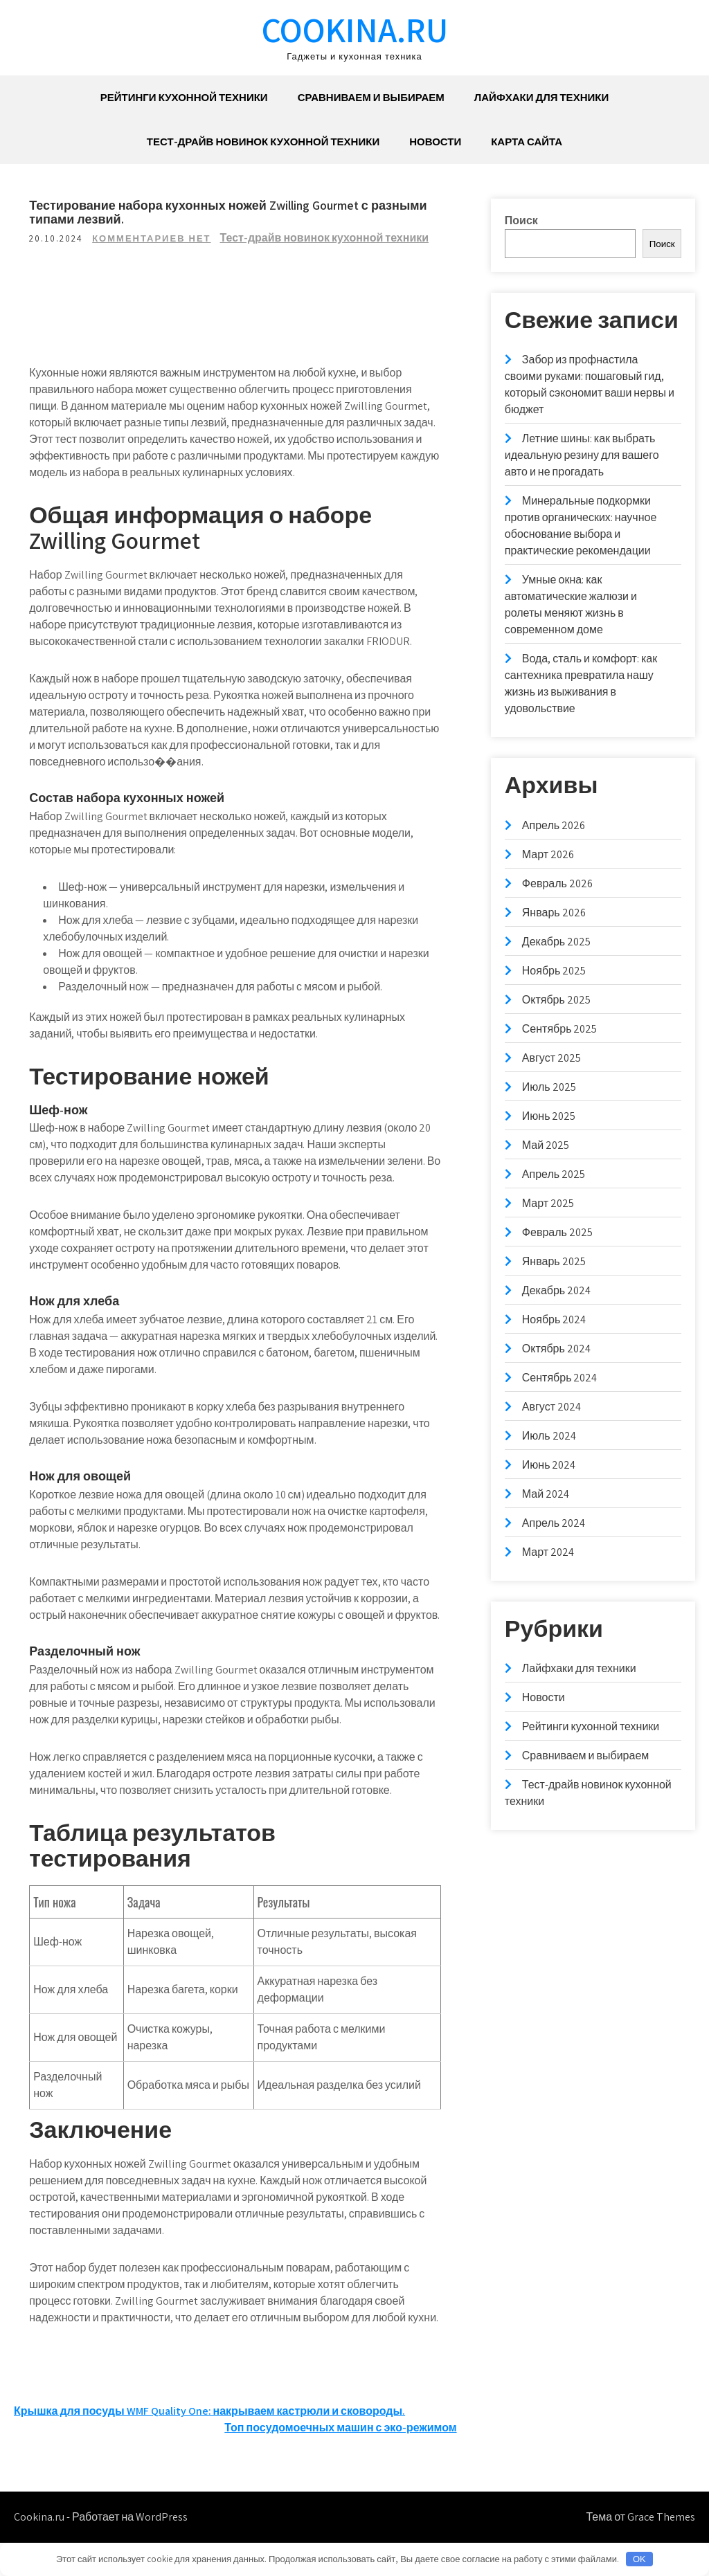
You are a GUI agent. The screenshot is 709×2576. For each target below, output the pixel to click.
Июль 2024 (549, 1435)
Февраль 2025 (557, 1232)
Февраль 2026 (557, 883)
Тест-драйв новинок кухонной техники (263, 141)
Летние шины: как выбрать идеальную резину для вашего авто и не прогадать (582, 455)
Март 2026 (548, 854)
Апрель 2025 (553, 1174)
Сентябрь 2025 (560, 1029)
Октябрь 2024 (556, 1348)
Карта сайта (526, 141)
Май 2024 (545, 1494)
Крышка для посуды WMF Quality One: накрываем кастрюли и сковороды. (209, 2444)
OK (639, 2559)
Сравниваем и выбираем (371, 97)
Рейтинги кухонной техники (184, 97)
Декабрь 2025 (556, 941)
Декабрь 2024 (556, 1290)
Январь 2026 (554, 912)
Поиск (521, 220)
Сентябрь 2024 (560, 1377)
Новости (435, 141)
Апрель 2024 (553, 1523)
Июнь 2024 (549, 1465)
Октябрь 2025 (556, 999)
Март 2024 (548, 1552)
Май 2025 (545, 1145)
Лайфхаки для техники (541, 97)
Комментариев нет (153, 238)
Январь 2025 (554, 1261)
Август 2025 (551, 1058)
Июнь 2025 (549, 1116)
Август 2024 (551, 1406)
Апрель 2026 (553, 825)
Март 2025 (548, 1203)
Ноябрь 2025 (554, 970)
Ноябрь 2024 (554, 1319)
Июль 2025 (549, 1087)
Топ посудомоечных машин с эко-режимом (340, 2460)
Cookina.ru (355, 29)
